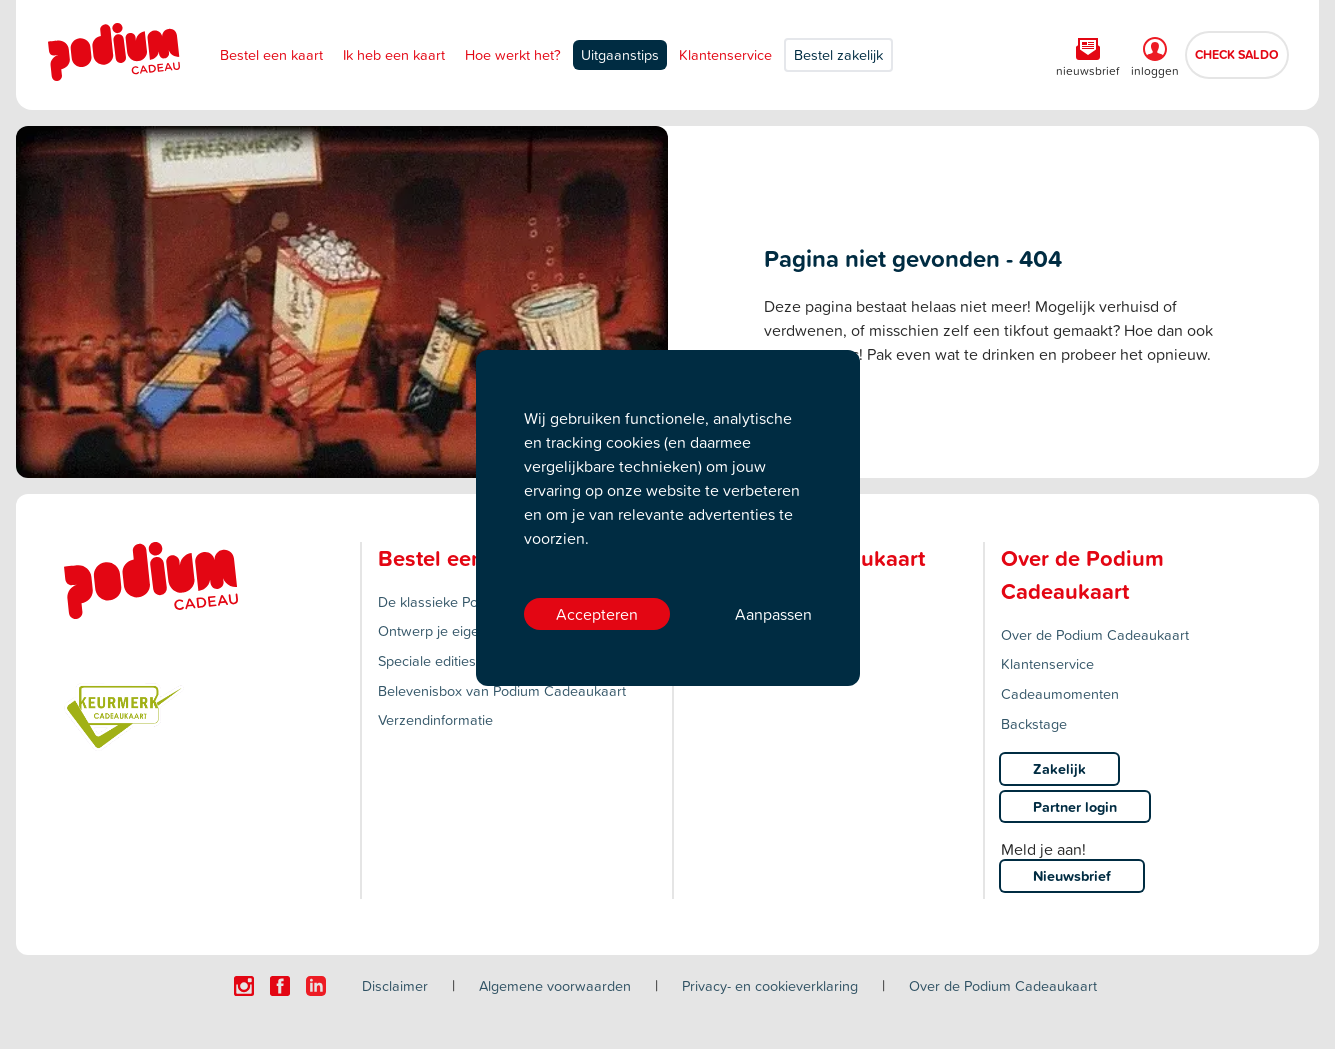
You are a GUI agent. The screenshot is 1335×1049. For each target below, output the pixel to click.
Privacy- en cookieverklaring (770, 985)
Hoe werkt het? (513, 54)
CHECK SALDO (1237, 54)
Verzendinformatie (435, 719)
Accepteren (597, 614)
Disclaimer (395, 985)
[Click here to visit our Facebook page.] (280, 986)
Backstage (1034, 723)
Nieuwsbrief (1072, 875)
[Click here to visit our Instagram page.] (244, 986)
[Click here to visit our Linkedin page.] (316, 986)
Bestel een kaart (271, 54)
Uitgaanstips (620, 54)
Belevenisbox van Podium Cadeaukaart (502, 690)
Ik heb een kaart (394, 54)
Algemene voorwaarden (555, 985)
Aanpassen (773, 614)
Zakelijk (1059, 768)
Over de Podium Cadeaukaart (1095, 634)
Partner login (1075, 806)
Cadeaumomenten (1060, 693)
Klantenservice (725, 54)
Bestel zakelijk (838, 54)
